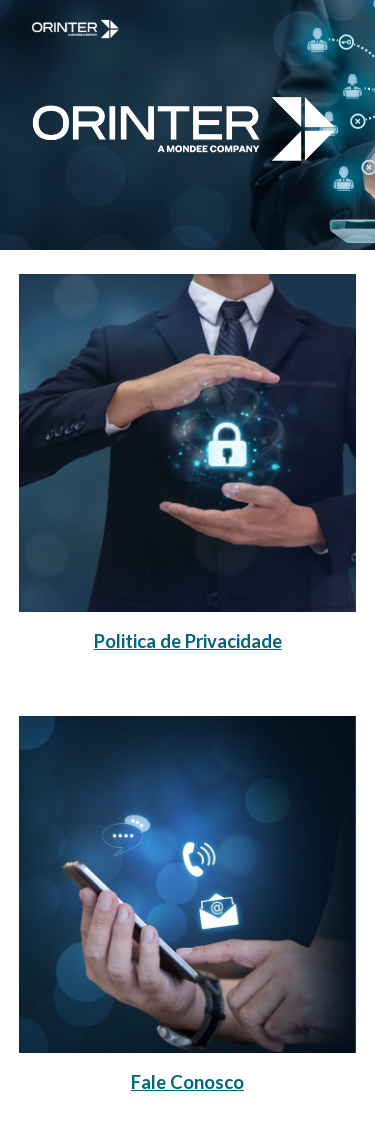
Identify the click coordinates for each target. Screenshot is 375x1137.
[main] (188, 640)
